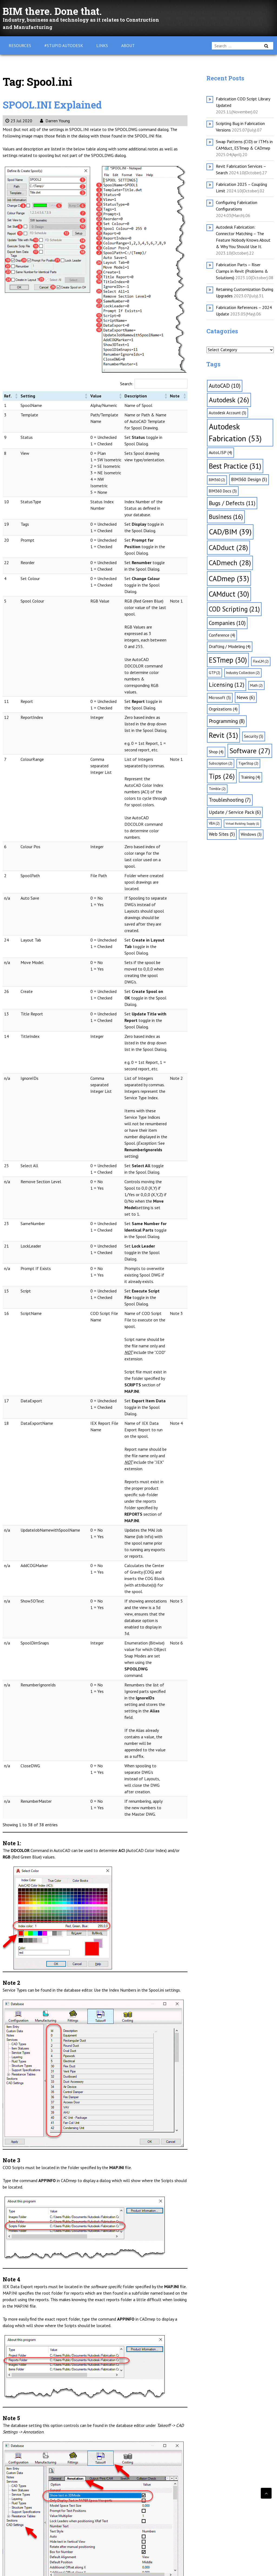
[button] (14, 396)
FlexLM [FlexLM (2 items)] (261, 661)
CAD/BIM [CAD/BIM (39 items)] (230, 532)
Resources (20, 45)
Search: (126, 383)
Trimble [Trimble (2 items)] (217, 789)
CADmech (39, 2497)
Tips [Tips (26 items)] (222, 776)
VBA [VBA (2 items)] (214, 823)
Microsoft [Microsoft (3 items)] (220, 697)
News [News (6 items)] (246, 697)
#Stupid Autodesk (63, 45)
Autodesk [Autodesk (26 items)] (229, 399)
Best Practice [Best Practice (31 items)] (235, 466)
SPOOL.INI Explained (58, 104)
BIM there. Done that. (57, 11)
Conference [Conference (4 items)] (222, 635)
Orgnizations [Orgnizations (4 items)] (223, 709)
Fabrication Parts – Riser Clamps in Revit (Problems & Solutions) (242, 271)
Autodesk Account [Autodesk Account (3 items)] (227, 412)
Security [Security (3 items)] (253, 736)
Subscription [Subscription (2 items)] (220, 763)
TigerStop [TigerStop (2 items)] (248, 763)
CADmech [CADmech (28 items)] (230, 562)
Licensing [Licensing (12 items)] (226, 684)
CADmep (57, 2497)
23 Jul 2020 (18, 120)
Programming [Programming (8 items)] (227, 721)
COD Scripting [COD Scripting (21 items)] (234, 609)
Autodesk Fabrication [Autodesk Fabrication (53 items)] (235, 432)
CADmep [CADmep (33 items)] (229, 578)
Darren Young (55, 120)
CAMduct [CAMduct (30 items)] (229, 593)
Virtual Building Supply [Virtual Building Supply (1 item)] (242, 823)
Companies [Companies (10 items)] (227, 623)
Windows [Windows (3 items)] (251, 834)
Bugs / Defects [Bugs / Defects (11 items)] (232, 503)
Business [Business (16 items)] (226, 517)
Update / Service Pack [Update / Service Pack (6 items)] (235, 812)
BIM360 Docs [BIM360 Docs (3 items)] (223, 491)
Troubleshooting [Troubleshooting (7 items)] (230, 800)
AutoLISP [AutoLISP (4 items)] (220, 452)
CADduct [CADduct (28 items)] (228, 547)
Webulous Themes (93, 2567)
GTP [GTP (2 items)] (214, 672)
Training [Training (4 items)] (250, 777)
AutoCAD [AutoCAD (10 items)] (224, 385)
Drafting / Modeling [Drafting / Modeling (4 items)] (229, 646)
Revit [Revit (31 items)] (223, 735)
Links (102, 45)
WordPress (34, 2567)
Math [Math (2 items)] (256, 685)
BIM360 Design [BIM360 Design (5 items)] (249, 479)
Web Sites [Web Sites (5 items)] (222, 834)
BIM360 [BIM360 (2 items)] (217, 480)
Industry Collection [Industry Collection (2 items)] (243, 672)
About (128, 45)
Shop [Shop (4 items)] (216, 751)
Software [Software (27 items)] (249, 750)
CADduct (20, 2497)
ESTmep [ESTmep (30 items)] (228, 659)
